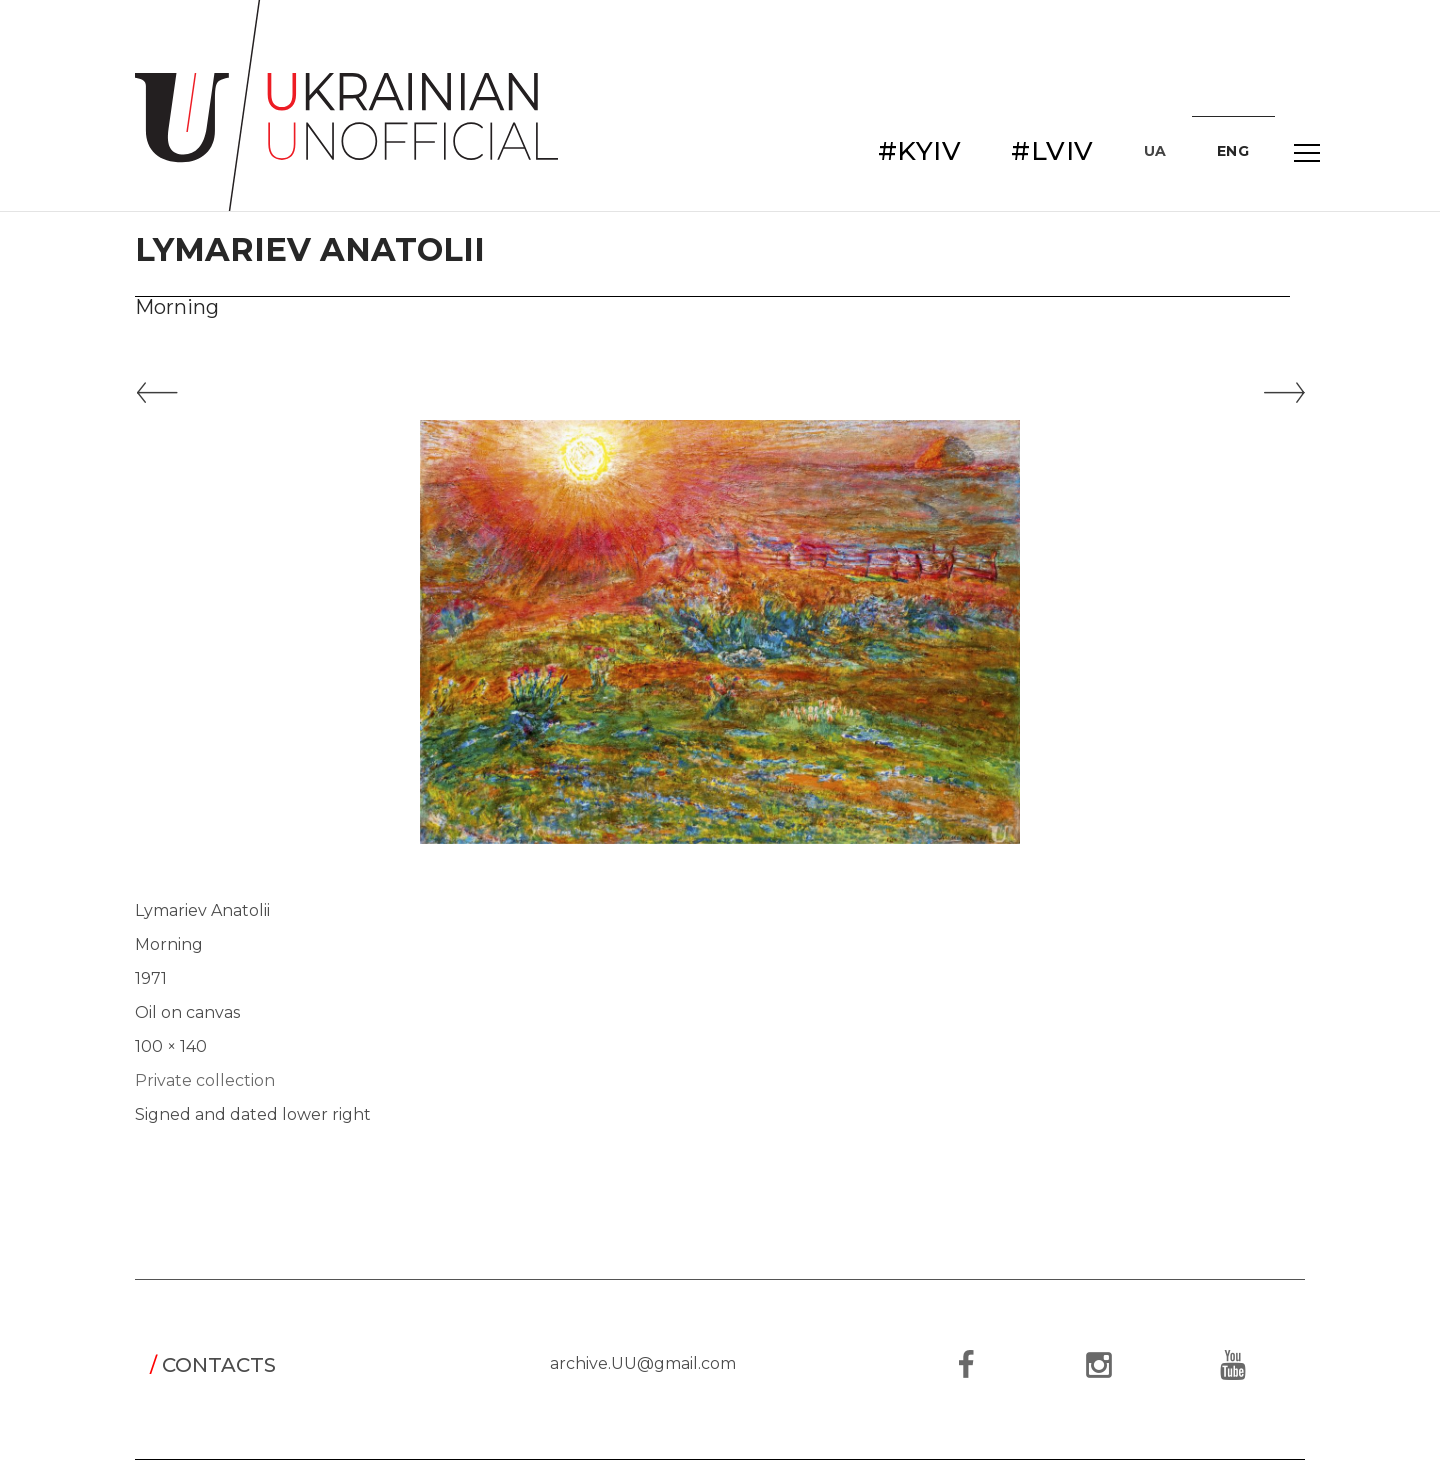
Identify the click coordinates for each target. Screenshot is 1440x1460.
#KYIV (920, 151)
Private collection (205, 1080)
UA (1155, 151)
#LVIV (1052, 151)
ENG (1233, 151)
